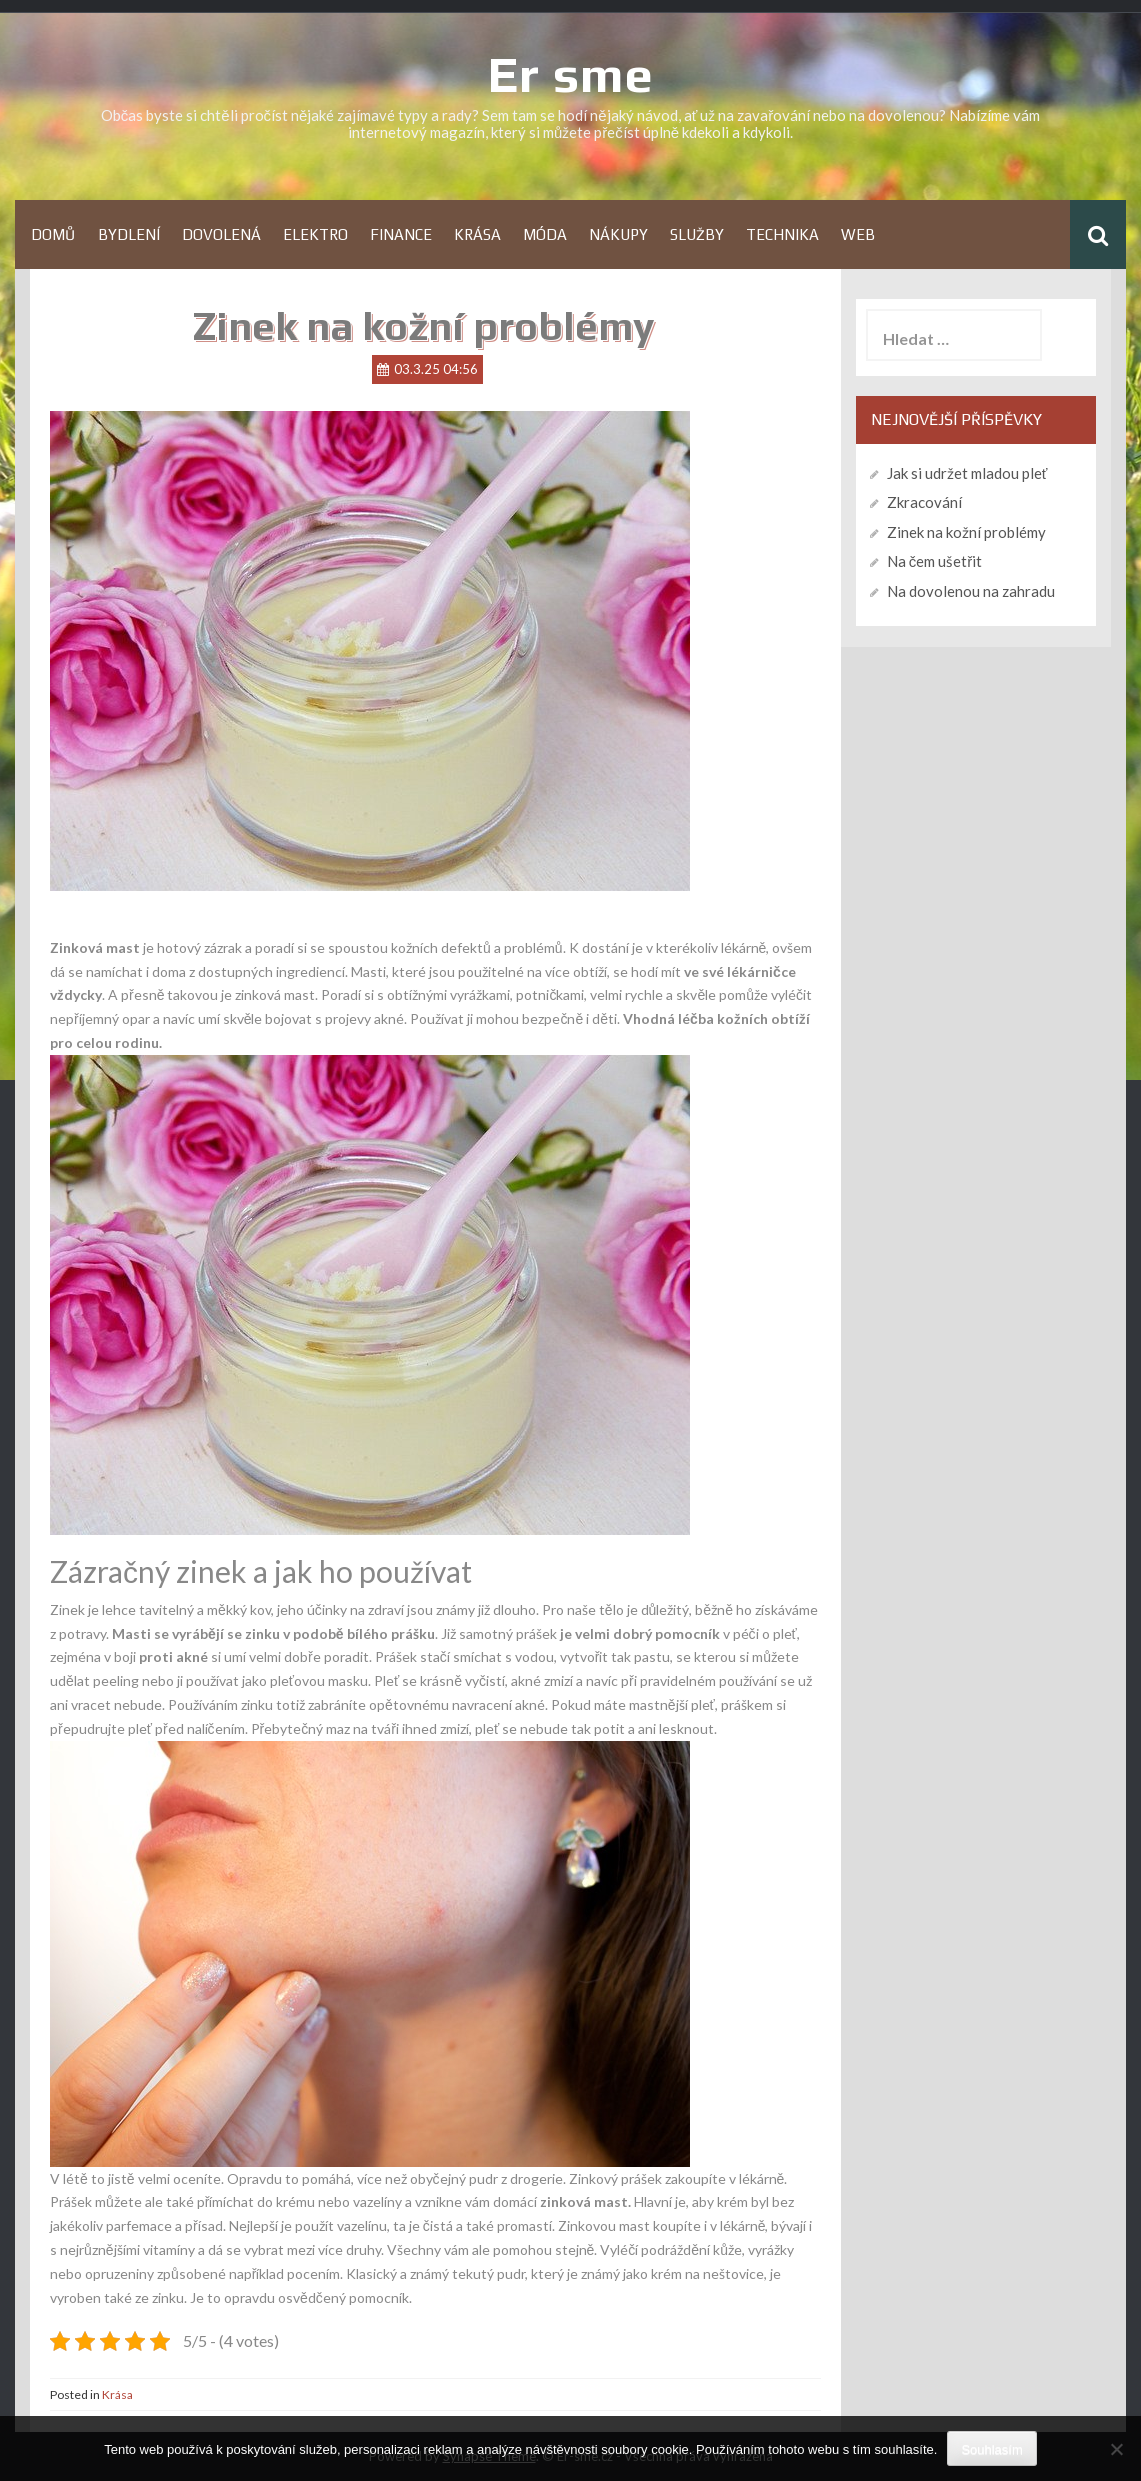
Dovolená (221, 234)
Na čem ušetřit (935, 561)
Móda (545, 234)
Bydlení (129, 234)
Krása (477, 234)
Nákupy (618, 234)
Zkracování (924, 502)
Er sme (571, 74)
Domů (53, 234)
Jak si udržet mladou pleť (967, 473)
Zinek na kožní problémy (966, 532)
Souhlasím (991, 2449)
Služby (697, 234)
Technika (782, 234)
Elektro (315, 234)
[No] (1116, 2449)
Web (858, 234)
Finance (401, 234)
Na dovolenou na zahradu (971, 591)
